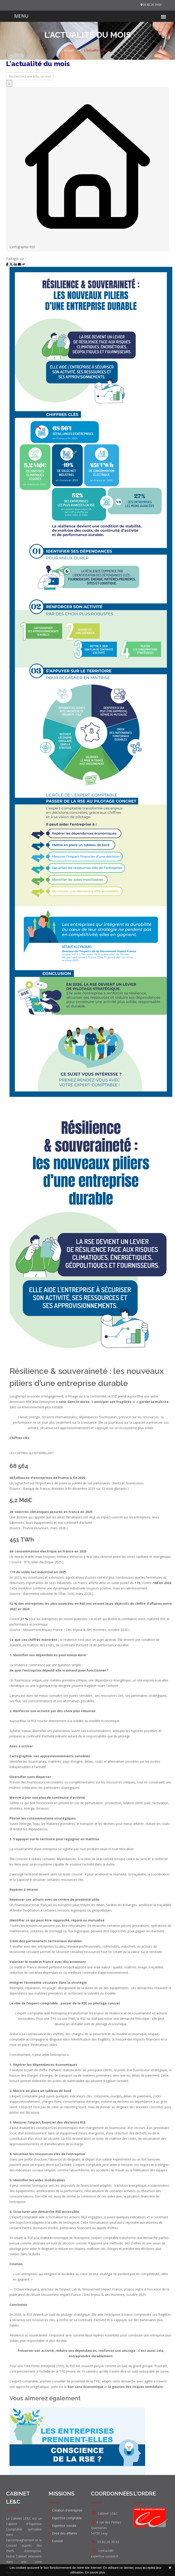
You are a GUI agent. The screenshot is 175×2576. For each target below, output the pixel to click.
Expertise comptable (67, 2518)
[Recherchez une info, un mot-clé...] (30, 76)
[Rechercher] (9, 83)
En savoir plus (95, 2572)
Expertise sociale (64, 2525)
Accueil (69, 50)
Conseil (57, 2541)
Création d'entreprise (67, 2510)
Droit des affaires (64, 2533)
